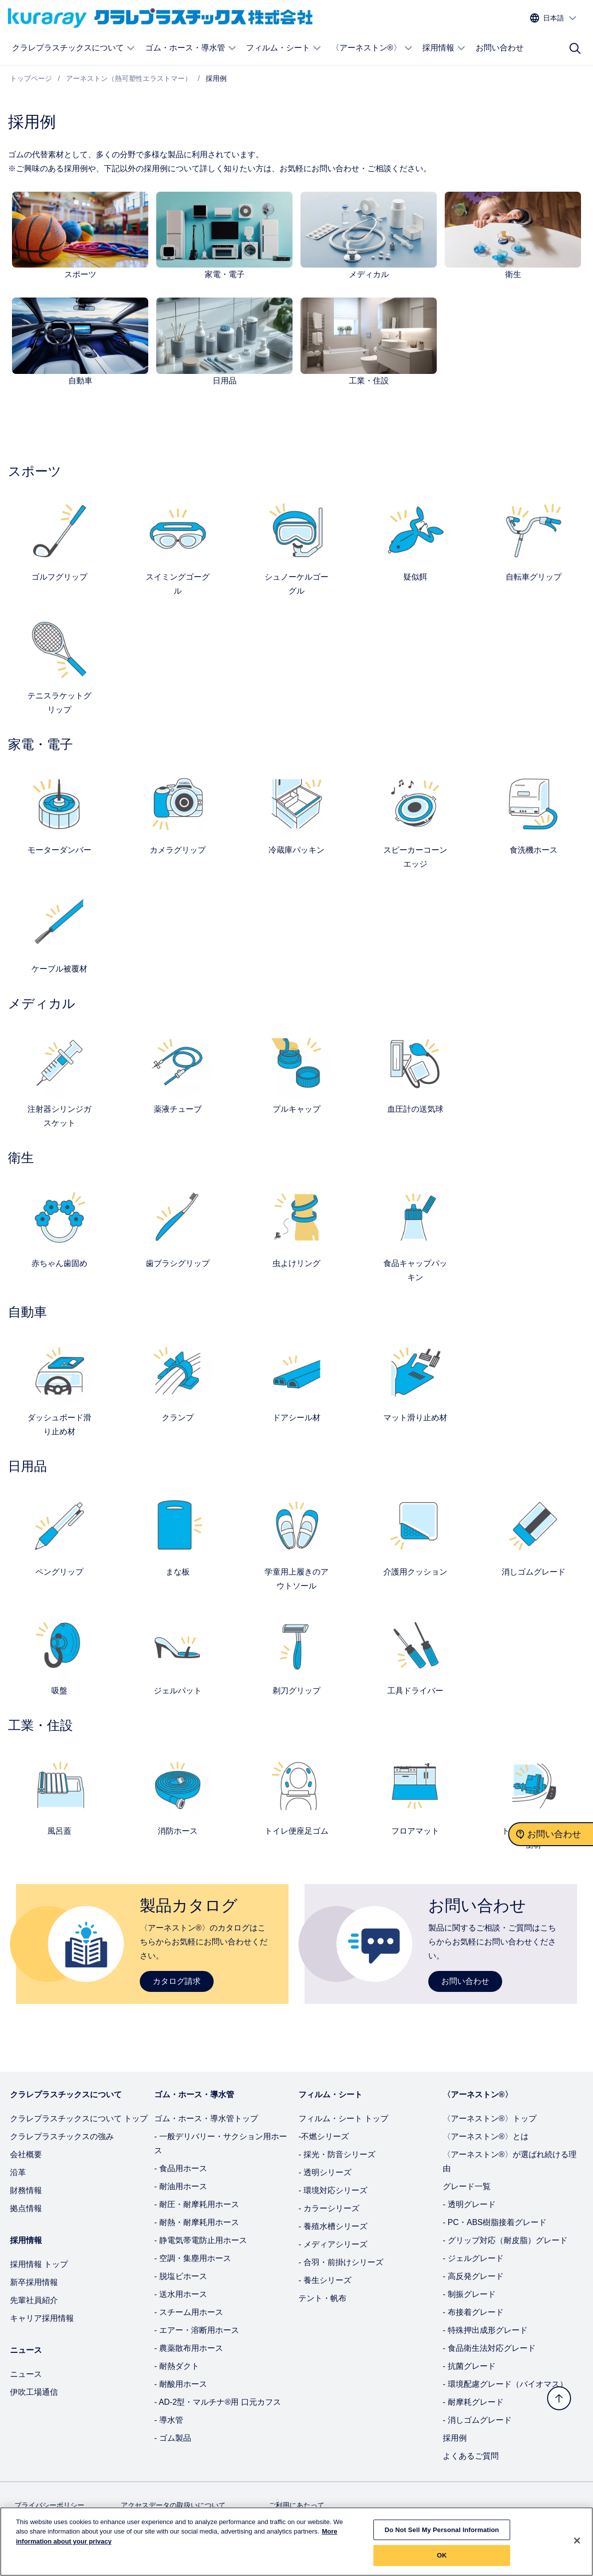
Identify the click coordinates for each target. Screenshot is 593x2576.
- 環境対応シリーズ (332, 2190)
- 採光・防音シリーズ (336, 2154)
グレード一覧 (467, 2186)
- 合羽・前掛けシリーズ (340, 2262)
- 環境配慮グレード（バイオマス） (505, 2384)
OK (442, 2561)
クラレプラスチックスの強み (62, 2136)
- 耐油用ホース (180, 2186)
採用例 (455, 2438)
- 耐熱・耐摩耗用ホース (196, 2222)
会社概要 (26, 2154)
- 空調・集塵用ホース (192, 2258)
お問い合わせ (500, 47)
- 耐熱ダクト (176, 2366)
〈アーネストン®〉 (372, 47)
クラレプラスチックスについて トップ (79, 2118)
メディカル (369, 274)
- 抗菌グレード (469, 2366)
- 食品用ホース (180, 2168)
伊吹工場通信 (34, 2392)
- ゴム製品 (172, 2438)
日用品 (225, 380)
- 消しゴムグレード (477, 2420)
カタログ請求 (177, 1981)
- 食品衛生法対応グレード (489, 2348)
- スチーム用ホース (188, 2312)
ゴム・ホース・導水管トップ (206, 2118)
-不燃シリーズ (323, 2136)
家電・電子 (225, 274)
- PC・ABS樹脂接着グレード (495, 2222)
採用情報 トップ (39, 2264)
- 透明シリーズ (324, 2172)
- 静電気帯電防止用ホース (200, 2240)
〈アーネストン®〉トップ (490, 2118)
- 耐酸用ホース (180, 2384)
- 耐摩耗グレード (473, 2402)
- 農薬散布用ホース (188, 2348)
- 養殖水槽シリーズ (332, 2226)
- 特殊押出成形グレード (485, 2330)
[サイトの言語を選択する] (553, 18)
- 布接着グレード (473, 2312)
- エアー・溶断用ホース (196, 2330)
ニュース (26, 2374)
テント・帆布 (322, 2298)
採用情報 (444, 47)
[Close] (577, 2546)
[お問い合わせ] (550, 1834)
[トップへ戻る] (559, 2398)
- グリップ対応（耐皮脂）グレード (505, 2240)
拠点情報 (26, 2208)
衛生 (513, 274)
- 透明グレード (469, 2204)
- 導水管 (168, 2420)
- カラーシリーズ (328, 2208)
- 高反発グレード (473, 2276)
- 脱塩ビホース (180, 2276)
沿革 (18, 2172)
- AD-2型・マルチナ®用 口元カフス (217, 2402)
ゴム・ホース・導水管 (191, 47)
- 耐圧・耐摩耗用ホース (196, 2204)
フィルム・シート (283, 47)
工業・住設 (369, 380)
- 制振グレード (469, 2294)
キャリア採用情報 (42, 2318)
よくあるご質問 (471, 2456)
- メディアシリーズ (332, 2244)
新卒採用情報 (34, 2282)
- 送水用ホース (180, 2294)
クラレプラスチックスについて (73, 47)
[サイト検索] (575, 48)
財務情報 (26, 2190)
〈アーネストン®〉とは (486, 2136)
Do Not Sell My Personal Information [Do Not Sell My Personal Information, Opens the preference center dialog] (441, 2535)
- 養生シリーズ (324, 2280)
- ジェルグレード (473, 2258)
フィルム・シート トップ (343, 2118)
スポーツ (80, 274)
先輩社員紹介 (34, 2300)
